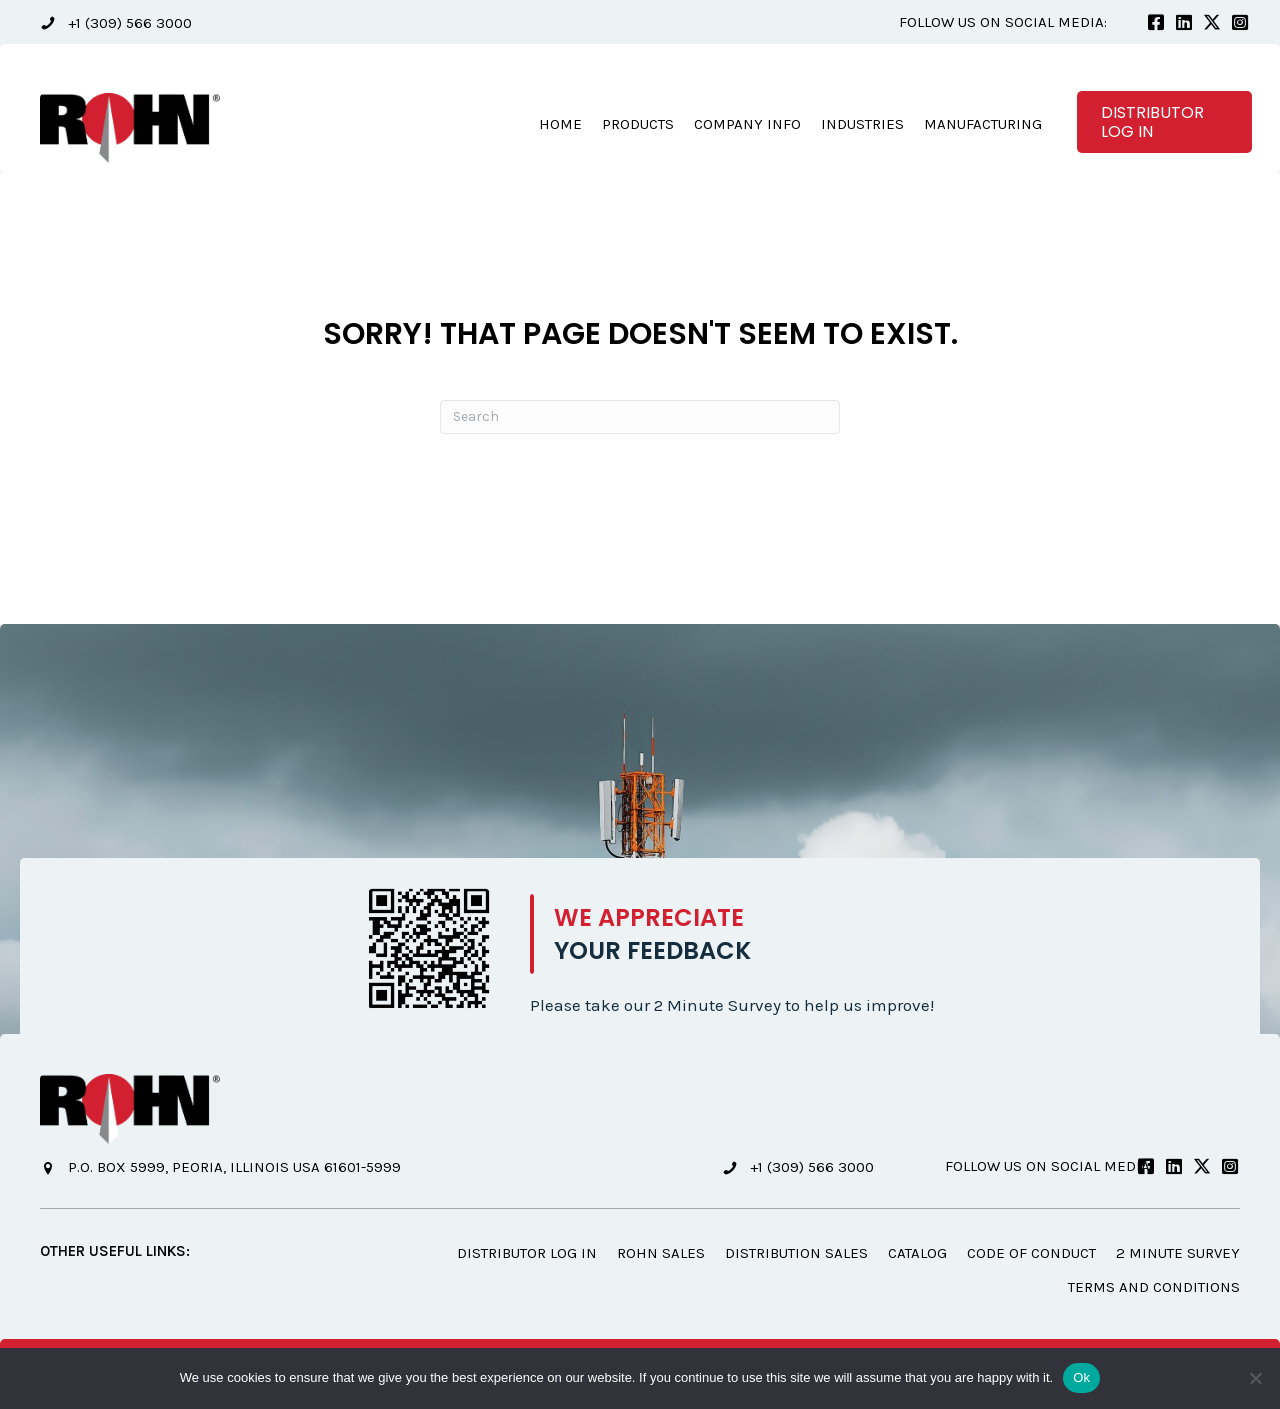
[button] (116, 22)
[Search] (640, 417)
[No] (1255, 1378)
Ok (1081, 1377)
